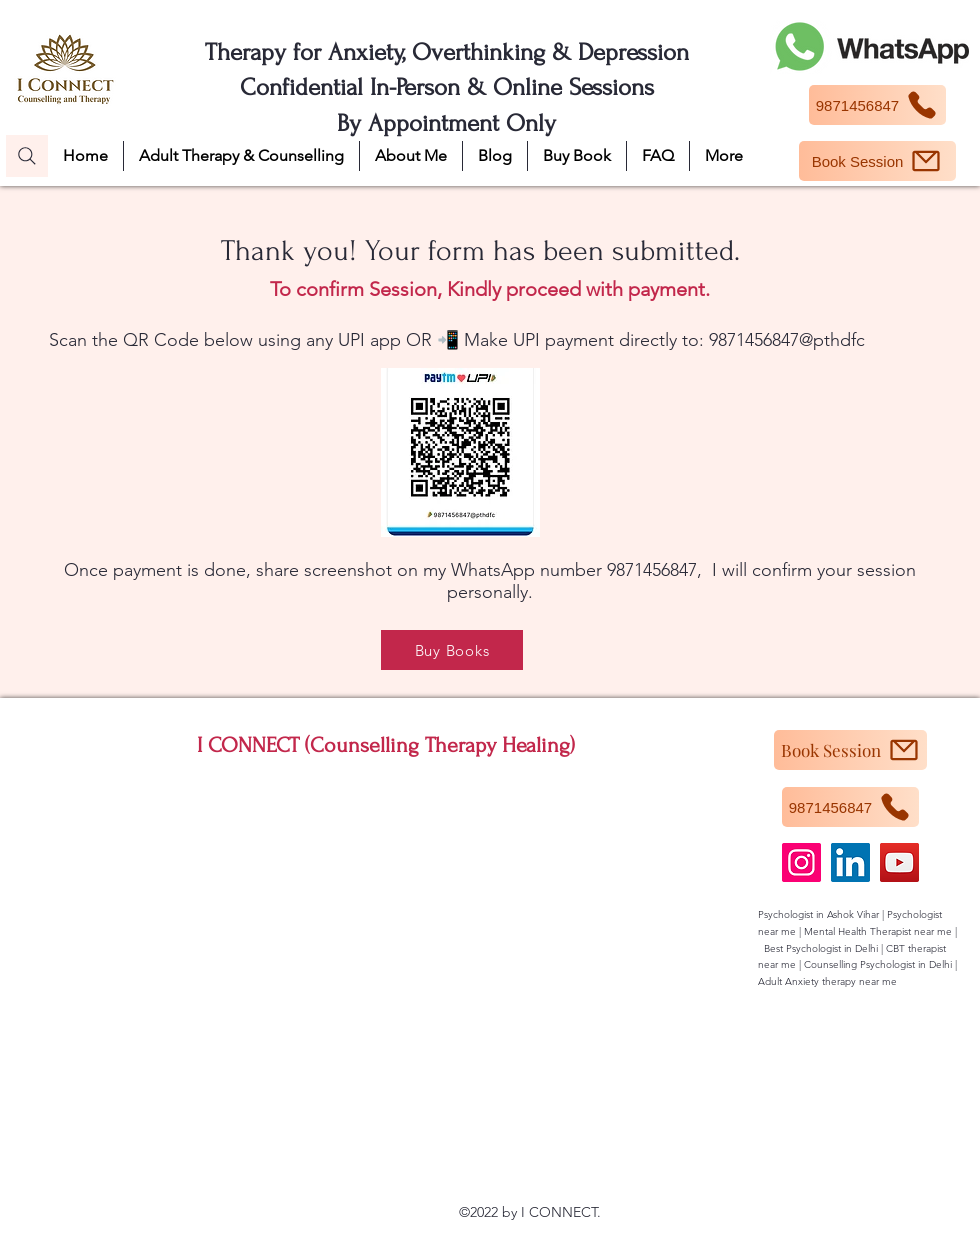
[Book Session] (877, 161)
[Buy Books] (452, 650)
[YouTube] (899, 862)
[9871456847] (877, 105)
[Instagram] (801, 862)
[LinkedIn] (850, 862)
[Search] (27, 156)
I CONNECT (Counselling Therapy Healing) (386, 745)
